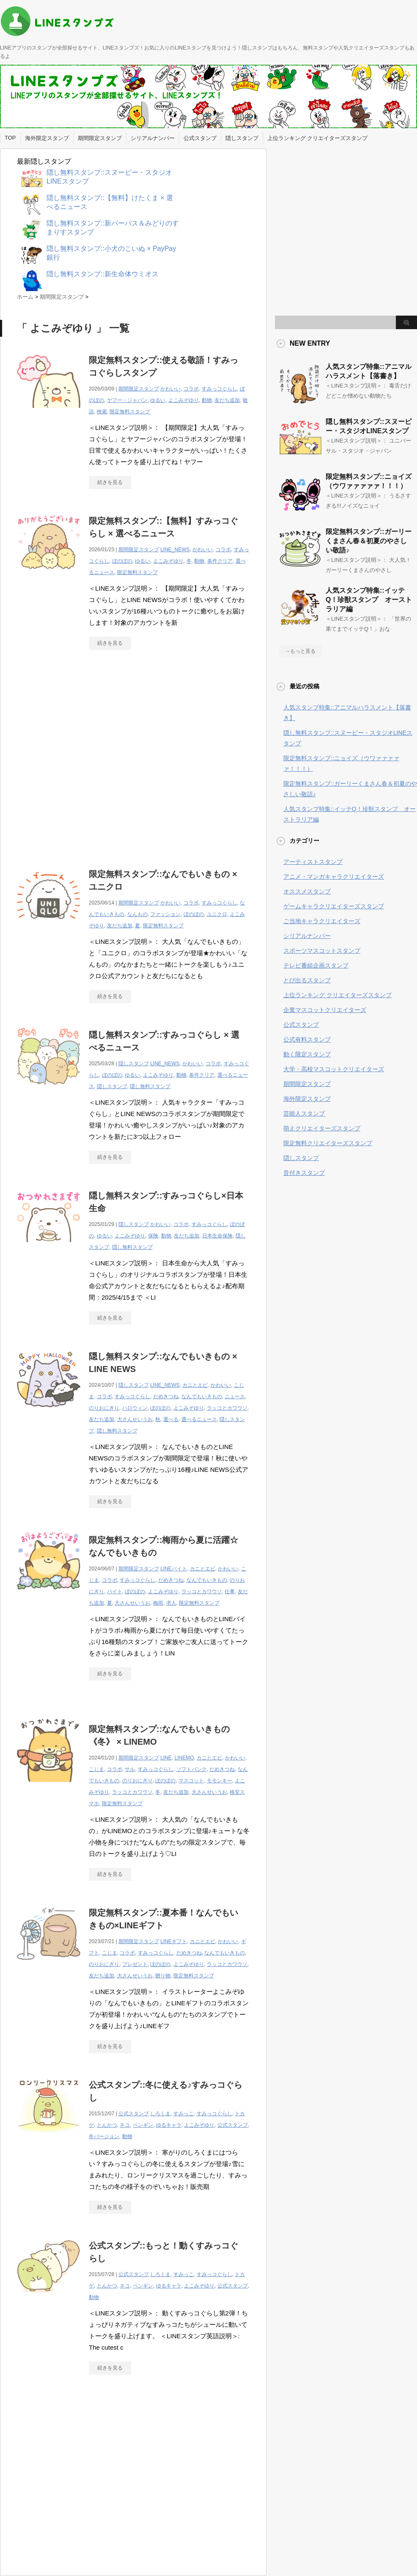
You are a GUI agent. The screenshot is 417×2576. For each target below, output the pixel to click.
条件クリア (220, 561)
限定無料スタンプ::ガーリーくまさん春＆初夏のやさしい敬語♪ (369, 541)
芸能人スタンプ (304, 1113)
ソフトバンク (191, 1769)
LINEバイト (173, 1569)
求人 (171, 1603)
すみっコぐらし (219, 389)
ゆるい (157, 400)
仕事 (230, 1592)
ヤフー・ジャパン (127, 400)
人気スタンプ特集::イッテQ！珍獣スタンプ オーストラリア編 (369, 600)
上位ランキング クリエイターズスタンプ (317, 138)
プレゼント (135, 1964)
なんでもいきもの (201, 1396)
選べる (170, 1419)
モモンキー (219, 1781)
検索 (102, 412)
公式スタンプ (200, 138)
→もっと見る (300, 651)
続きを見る (110, 482)
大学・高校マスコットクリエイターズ (333, 1069)
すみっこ (183, 2114)
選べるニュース (199, 1419)
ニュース (235, 1396)
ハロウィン (135, 1408)
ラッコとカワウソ (227, 1408)
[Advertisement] (79, 754)
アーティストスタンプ (313, 861)
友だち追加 (227, 400)
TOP (10, 138)
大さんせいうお (135, 1419)
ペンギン (143, 2125)
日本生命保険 (217, 1236)
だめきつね (165, 1396)
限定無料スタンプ (130, 412)
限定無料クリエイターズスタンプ (327, 1143)
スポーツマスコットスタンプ (321, 950)
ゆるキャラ (168, 2125)
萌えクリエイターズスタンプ (321, 1128)
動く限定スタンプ (307, 1054)
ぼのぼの (122, 561)
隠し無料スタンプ (150, 1086)
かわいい (170, 389)
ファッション (165, 914)
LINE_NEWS (174, 550)
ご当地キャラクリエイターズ (321, 921)
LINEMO (184, 1758)
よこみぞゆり (183, 400)
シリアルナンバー (153, 138)
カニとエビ (195, 1385)
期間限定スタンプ (100, 138)
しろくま (160, 2114)
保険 (153, 1236)
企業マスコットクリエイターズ (324, 1009)
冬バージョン (104, 2136)
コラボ (191, 389)
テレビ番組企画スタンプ (315, 965)
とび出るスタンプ (307, 980)
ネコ (125, 2125)
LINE (166, 1758)
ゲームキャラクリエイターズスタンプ (333, 906)
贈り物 (162, 1976)
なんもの (137, 914)
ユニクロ (217, 914)
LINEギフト (173, 1941)
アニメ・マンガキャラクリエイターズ (333, 876)
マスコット (191, 1781)
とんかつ (107, 2125)
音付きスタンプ (304, 1172)
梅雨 (158, 1603)
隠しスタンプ (241, 138)
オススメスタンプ (307, 891)
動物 (207, 400)
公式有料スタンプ (307, 1039)
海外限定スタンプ (47, 138)
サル (130, 1769)
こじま (96, 1769)
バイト (114, 1592)
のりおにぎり (104, 1408)
